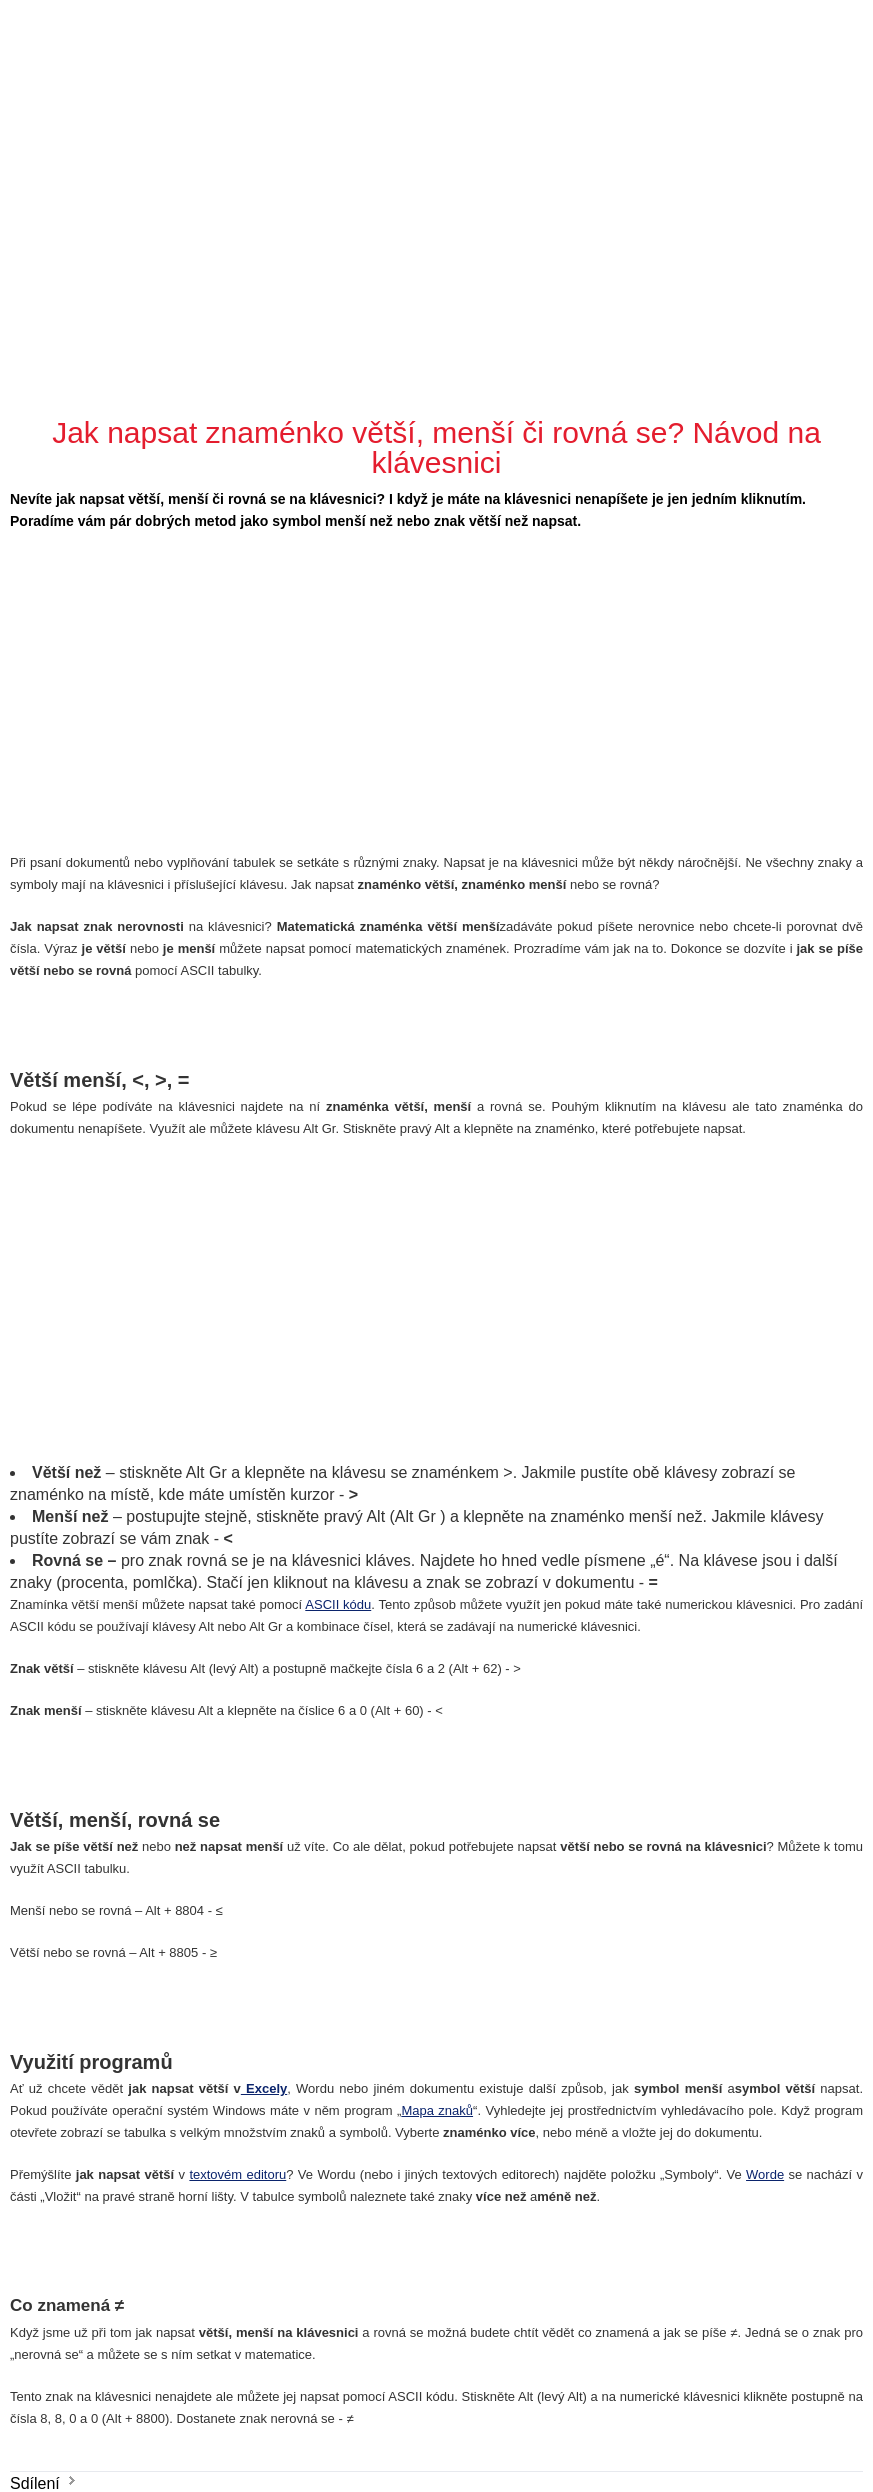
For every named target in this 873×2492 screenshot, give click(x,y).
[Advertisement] (439, 210)
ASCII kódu (338, 1604)
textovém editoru (237, 2174)
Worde (765, 2174)
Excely (264, 2088)
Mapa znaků (437, 2110)
